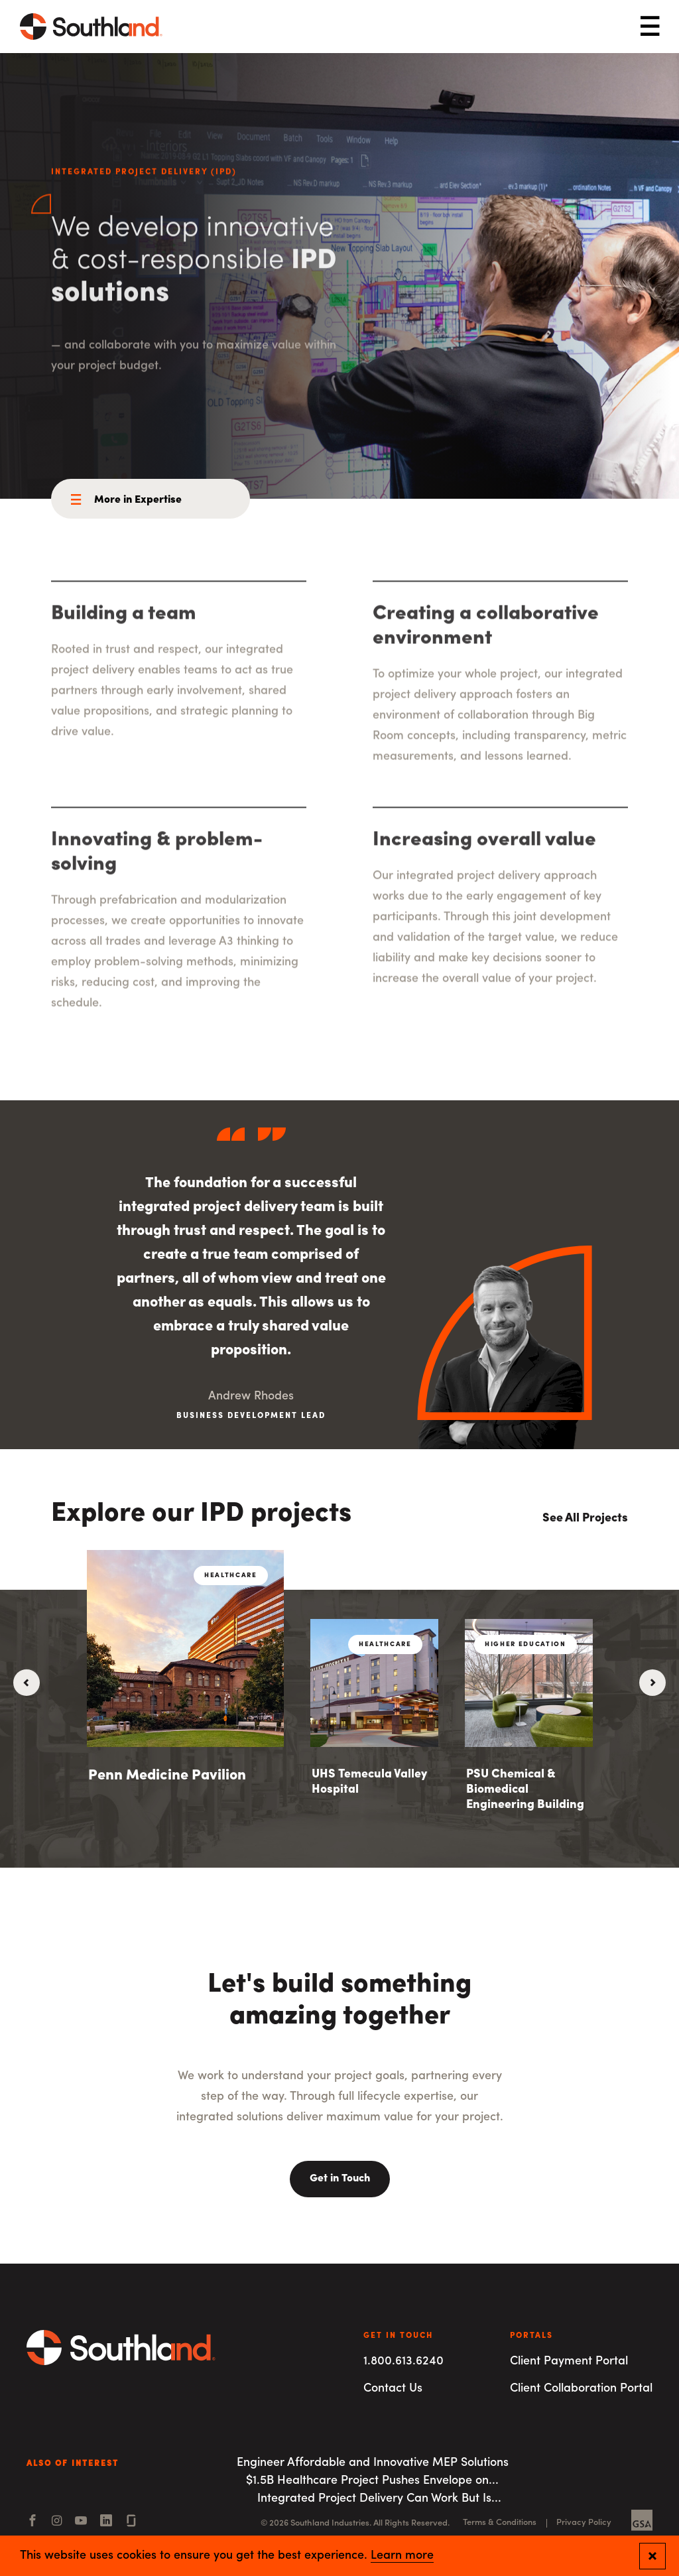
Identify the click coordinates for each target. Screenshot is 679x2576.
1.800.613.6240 (403, 2361)
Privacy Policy (583, 2522)
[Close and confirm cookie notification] (652, 2556)
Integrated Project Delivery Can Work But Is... (379, 2498)
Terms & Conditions (499, 2522)
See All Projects (585, 1518)
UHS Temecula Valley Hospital (369, 1782)
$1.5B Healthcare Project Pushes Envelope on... (372, 2481)
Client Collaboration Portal (581, 2388)
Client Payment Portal (569, 2361)
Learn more (402, 2556)
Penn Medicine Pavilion (167, 1775)
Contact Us (392, 2388)
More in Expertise (138, 500)
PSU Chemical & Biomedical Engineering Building (525, 1789)
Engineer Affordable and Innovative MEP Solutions (373, 2463)
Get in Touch (340, 2178)
